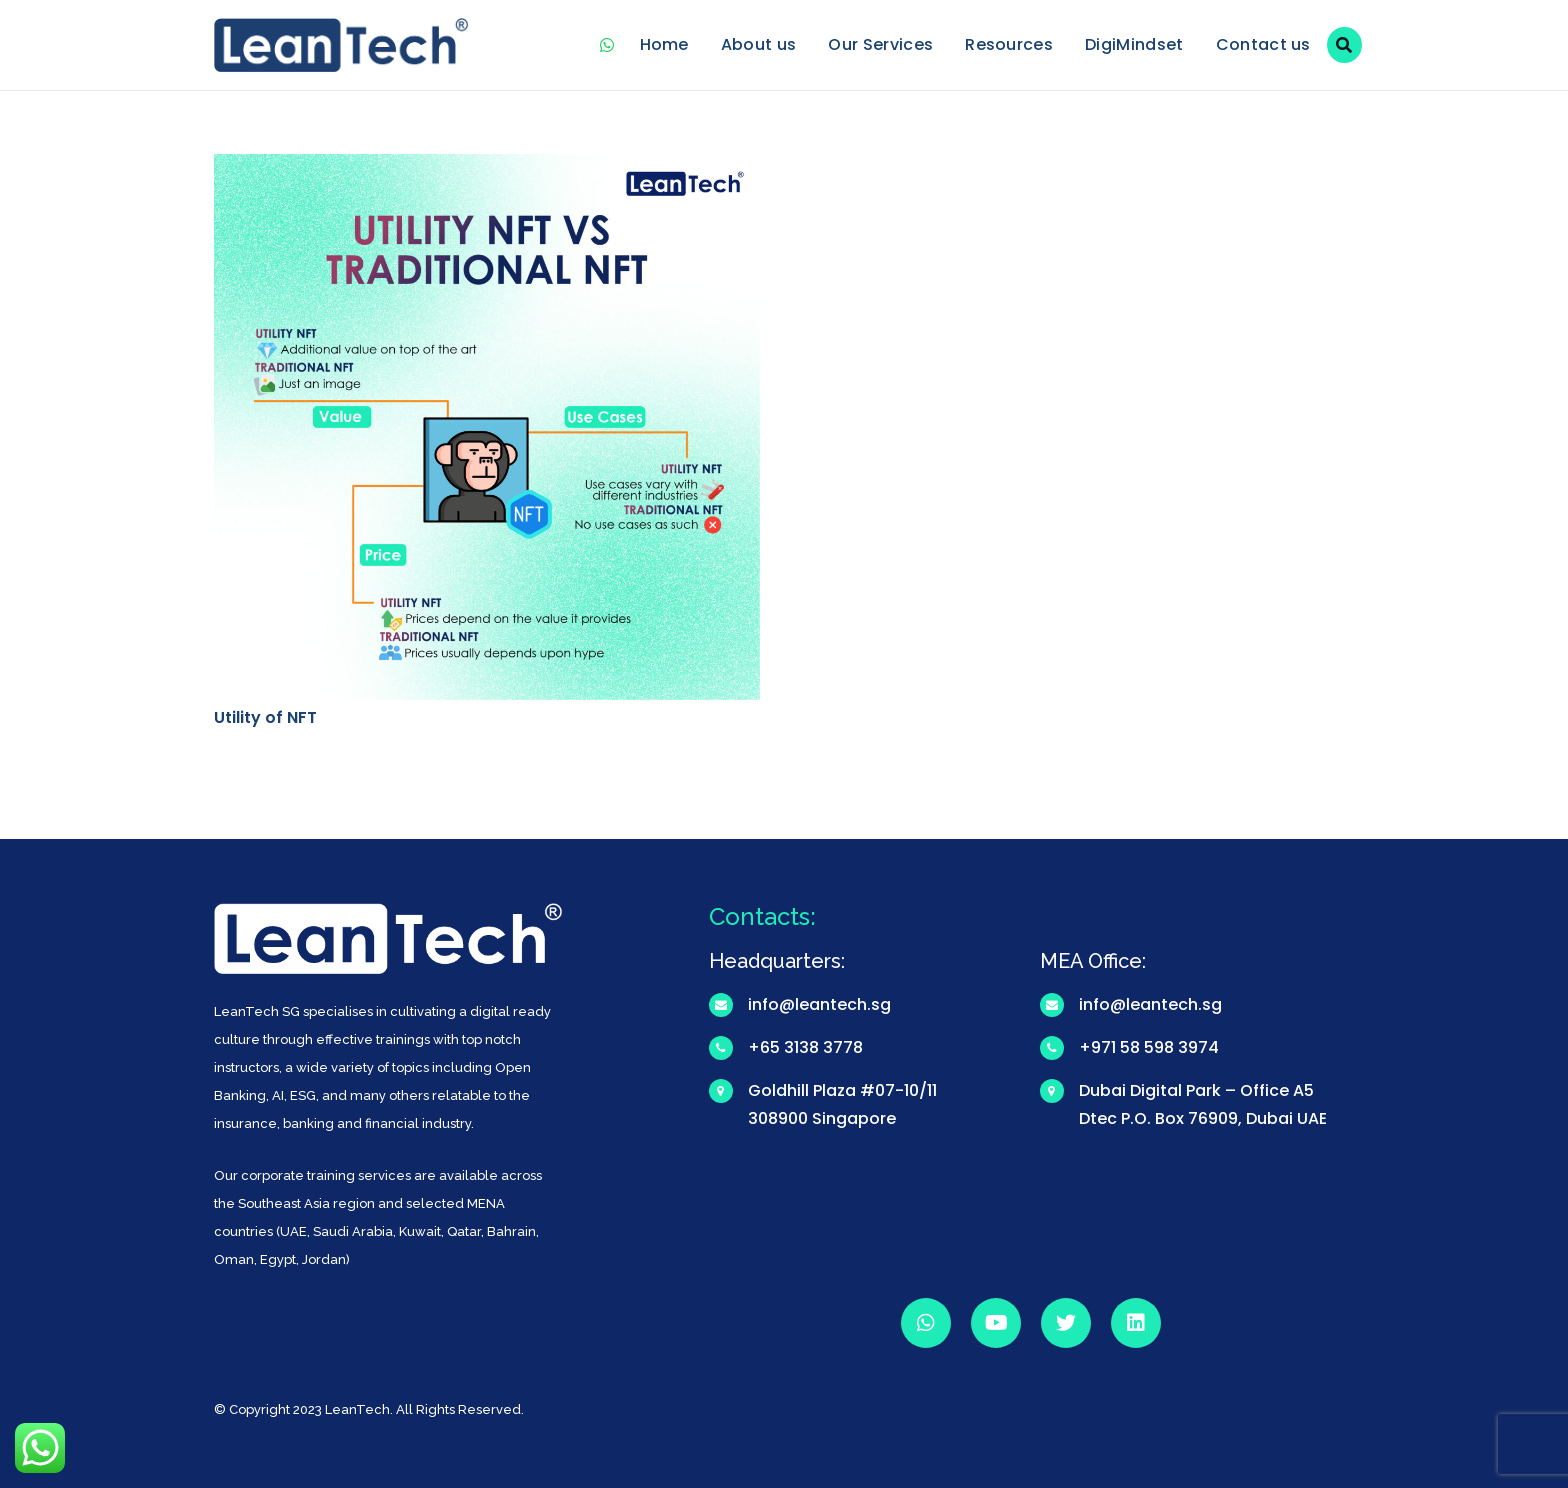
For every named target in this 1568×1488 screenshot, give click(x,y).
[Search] (1344, 45)
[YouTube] (996, 1323)
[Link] (341, 45)
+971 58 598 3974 (1149, 1047)
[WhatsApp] (608, 45)
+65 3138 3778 (805, 1047)
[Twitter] (1066, 1323)
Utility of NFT (265, 717)
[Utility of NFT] (487, 167)
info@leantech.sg (819, 1004)
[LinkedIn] (1136, 1323)
